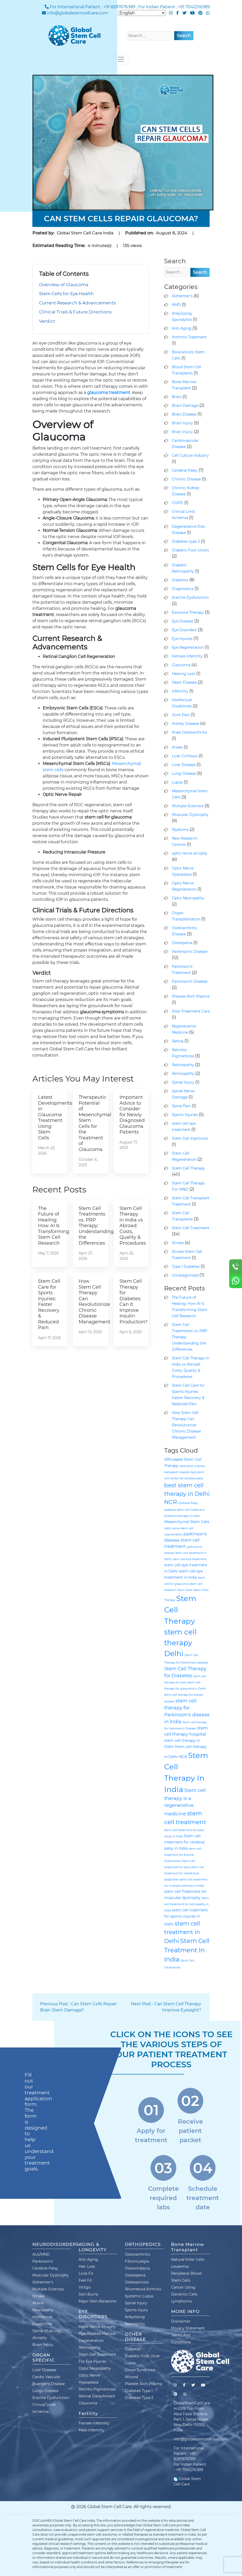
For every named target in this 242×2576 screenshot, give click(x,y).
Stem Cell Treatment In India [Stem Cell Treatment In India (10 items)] (186, 1950)
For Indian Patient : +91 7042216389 (174, 6)
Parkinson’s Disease (189, 981)
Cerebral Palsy (185, 470)
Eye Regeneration (188, 647)
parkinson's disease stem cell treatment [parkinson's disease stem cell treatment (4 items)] (185, 1540)
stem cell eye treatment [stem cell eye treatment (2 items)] (189, 1559)
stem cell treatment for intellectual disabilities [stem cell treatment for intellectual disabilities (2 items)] (184, 1873)
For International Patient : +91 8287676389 (92, 6)
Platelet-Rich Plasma (190, 996)
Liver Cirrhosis (185, 756)
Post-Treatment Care (191, 1011)
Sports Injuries (185, 1114)
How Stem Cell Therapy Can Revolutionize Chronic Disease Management (186, 1425)
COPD (177, 502)
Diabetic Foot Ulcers (190, 550)
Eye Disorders (184, 630)
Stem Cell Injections (190, 1138)
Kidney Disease (185, 723)
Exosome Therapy (188, 612)
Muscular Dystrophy (190, 814)
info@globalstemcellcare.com (77, 13)
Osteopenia (182, 942)
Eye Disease (182, 621)
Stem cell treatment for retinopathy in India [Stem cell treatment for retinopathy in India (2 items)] (186, 1904)
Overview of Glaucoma (63, 284)
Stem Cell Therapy (188, 1168)
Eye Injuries (182, 638)
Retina (177, 1041)
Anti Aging (181, 328)
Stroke (178, 1243)
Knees (177, 747)
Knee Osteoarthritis (189, 732)
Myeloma (180, 829)
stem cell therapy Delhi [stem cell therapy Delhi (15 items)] (180, 1643)
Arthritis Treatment (189, 337)
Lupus (177, 782)
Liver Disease (184, 764)
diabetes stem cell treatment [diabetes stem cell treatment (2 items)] (184, 1509)
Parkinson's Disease (189, 951)
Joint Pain (181, 715)
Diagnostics (182, 588)
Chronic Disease (186, 479)
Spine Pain (181, 1106)
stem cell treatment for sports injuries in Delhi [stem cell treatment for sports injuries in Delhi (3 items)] (186, 1917)
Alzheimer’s (182, 296)
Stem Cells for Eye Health (66, 293)
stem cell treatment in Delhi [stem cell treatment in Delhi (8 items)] (182, 1932)
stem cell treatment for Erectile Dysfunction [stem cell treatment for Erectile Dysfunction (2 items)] (182, 1855)
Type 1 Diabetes (186, 1266)
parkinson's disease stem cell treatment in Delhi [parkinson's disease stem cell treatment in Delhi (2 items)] (185, 1553)
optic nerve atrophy (189, 853)
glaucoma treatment (108, 392)
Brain (177, 396)
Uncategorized (185, 1275)
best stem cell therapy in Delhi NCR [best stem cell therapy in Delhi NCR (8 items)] (187, 1494)
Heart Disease (184, 682)
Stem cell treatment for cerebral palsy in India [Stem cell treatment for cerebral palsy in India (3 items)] (184, 1842)
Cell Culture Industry (190, 455)
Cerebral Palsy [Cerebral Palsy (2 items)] (188, 1503)
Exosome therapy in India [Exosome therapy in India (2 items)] (181, 1516)
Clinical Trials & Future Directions (75, 311)
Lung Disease (184, 773)
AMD (176, 304)
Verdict (47, 321)
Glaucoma (181, 665)
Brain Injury (182, 423)
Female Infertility (187, 656)
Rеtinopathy (183, 1073)
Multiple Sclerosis (187, 806)
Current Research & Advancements (77, 302)
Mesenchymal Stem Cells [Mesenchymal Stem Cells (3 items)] (186, 1522)
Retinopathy (183, 1064)
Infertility (180, 691)
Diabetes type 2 (186, 541)
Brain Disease (184, 414)
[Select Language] (141, 13)
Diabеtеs (180, 580)
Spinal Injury (183, 1082)
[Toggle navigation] (121, 59)
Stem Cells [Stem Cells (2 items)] (184, 1590)
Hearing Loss (183, 673)
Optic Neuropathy (188, 898)
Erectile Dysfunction (190, 597)
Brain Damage (185, 405)
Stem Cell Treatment (190, 1228)
